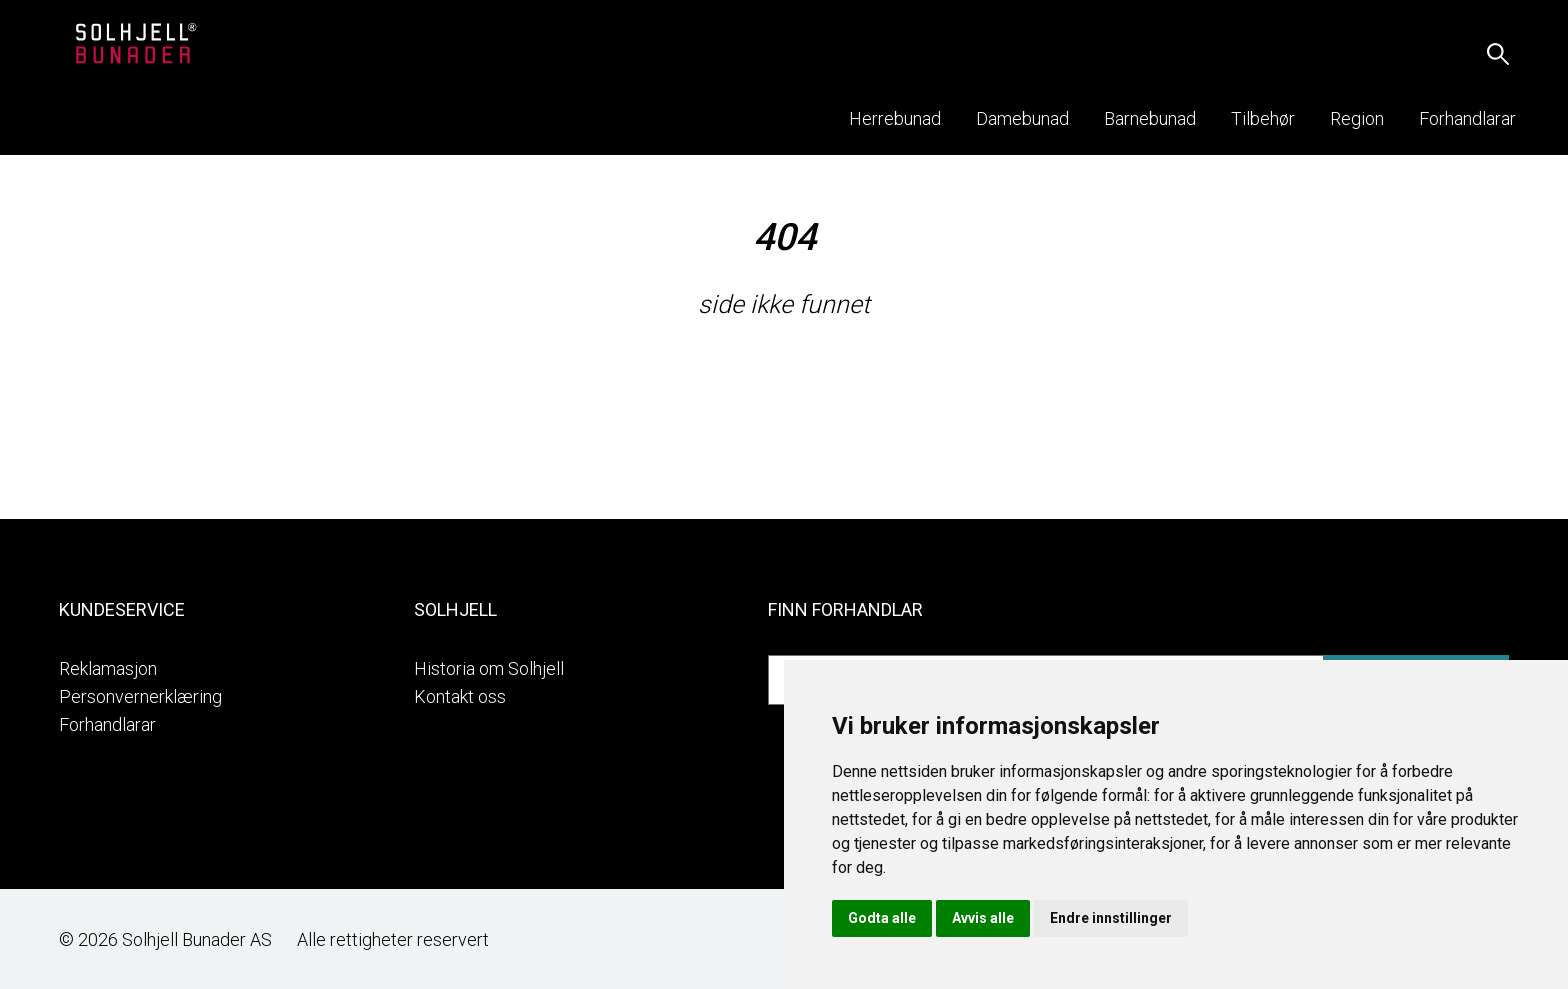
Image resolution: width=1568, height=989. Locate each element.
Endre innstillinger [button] (1111, 918)
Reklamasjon (108, 668)
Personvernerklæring (140, 696)
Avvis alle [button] (983, 918)
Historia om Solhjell (489, 668)
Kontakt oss (460, 696)
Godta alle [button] (882, 918)
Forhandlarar (107, 724)
